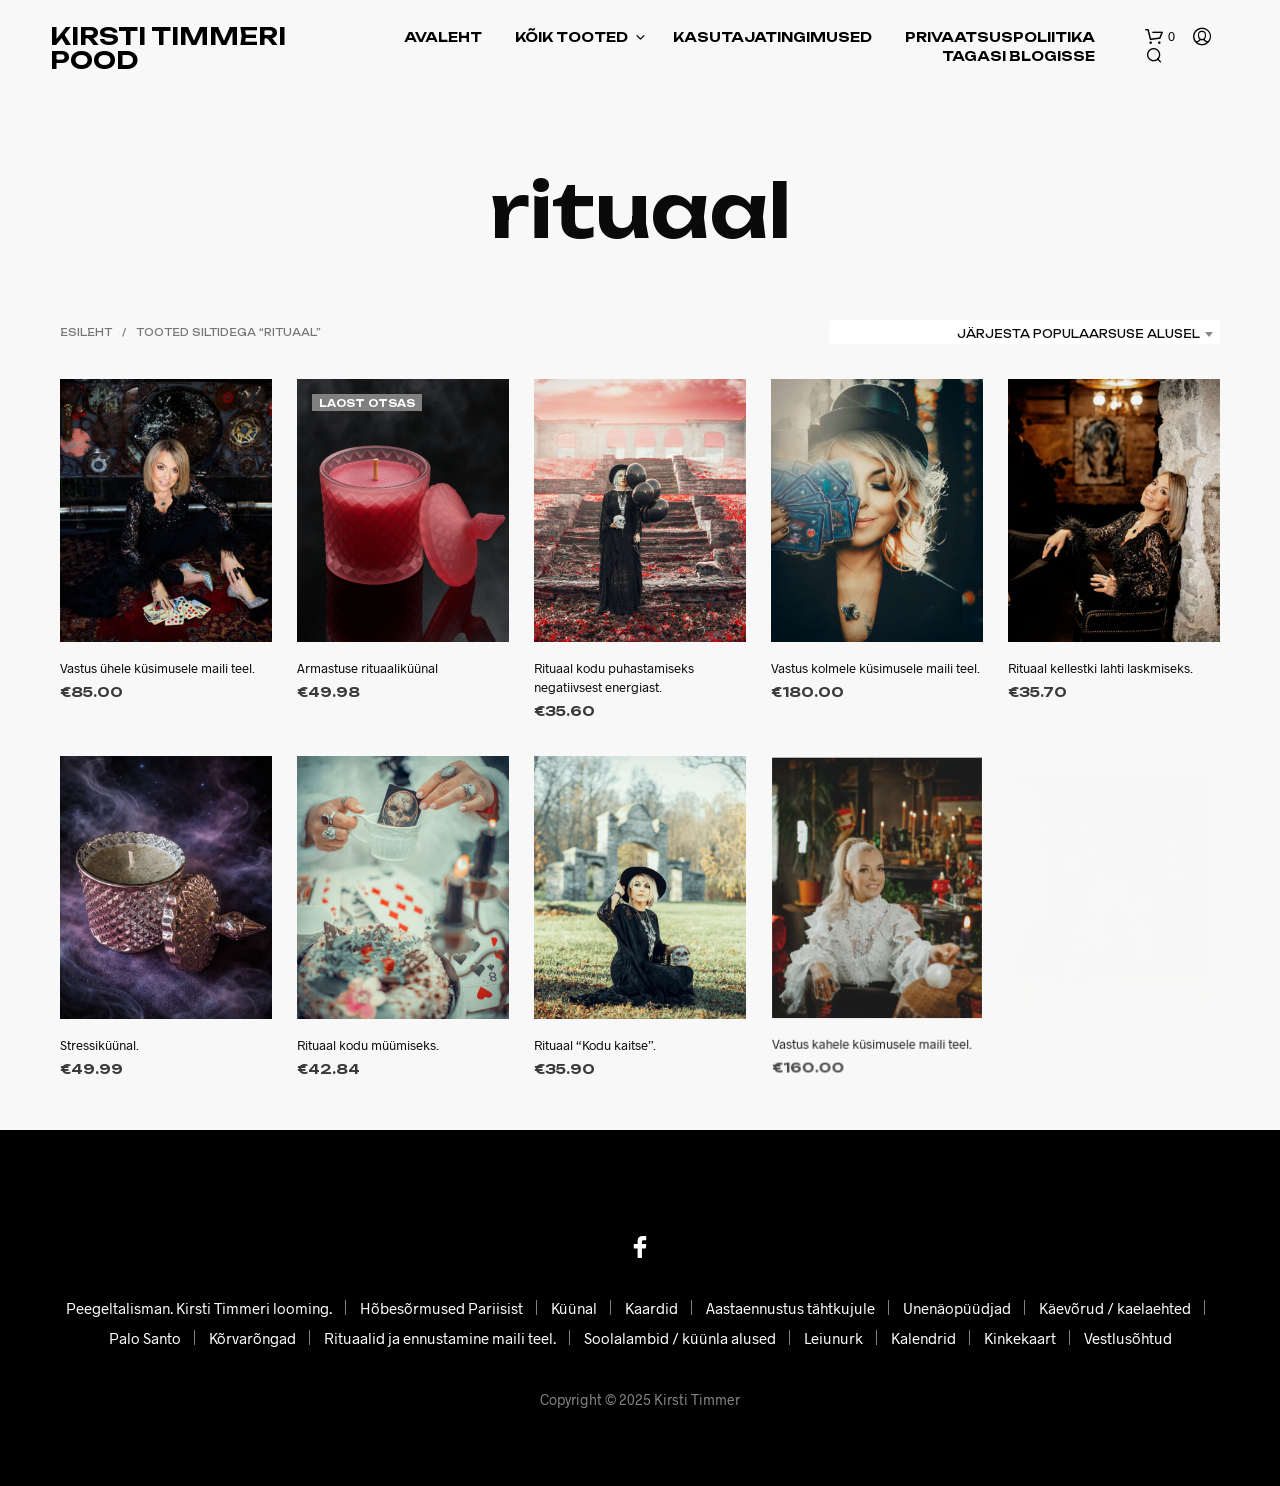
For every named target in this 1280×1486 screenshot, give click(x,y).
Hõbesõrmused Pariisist (441, 1308)
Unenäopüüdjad (957, 1308)
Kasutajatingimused (772, 37)
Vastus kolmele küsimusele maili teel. (875, 669)
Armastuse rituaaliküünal (367, 669)
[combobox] (1024, 334)
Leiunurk (833, 1338)
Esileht (86, 332)
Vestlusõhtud (1128, 1338)
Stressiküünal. (99, 1045)
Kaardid (651, 1308)
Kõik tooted (571, 37)
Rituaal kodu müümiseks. (370, 1035)
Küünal (574, 1308)
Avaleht (443, 37)
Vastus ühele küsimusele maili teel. (157, 669)
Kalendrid (923, 1338)
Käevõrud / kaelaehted (1115, 1308)
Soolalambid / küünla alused (680, 1338)
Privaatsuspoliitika (1000, 37)
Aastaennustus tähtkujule (790, 1308)
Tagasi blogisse (1018, 56)
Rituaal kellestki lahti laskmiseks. (1101, 663)
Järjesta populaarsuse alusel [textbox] (1078, 334)
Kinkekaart (1020, 1338)
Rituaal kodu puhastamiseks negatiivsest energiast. (614, 678)
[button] (1160, 37)
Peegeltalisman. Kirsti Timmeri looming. (199, 1308)
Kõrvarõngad (252, 1338)
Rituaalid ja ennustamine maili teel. (440, 1338)
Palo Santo (145, 1338)
